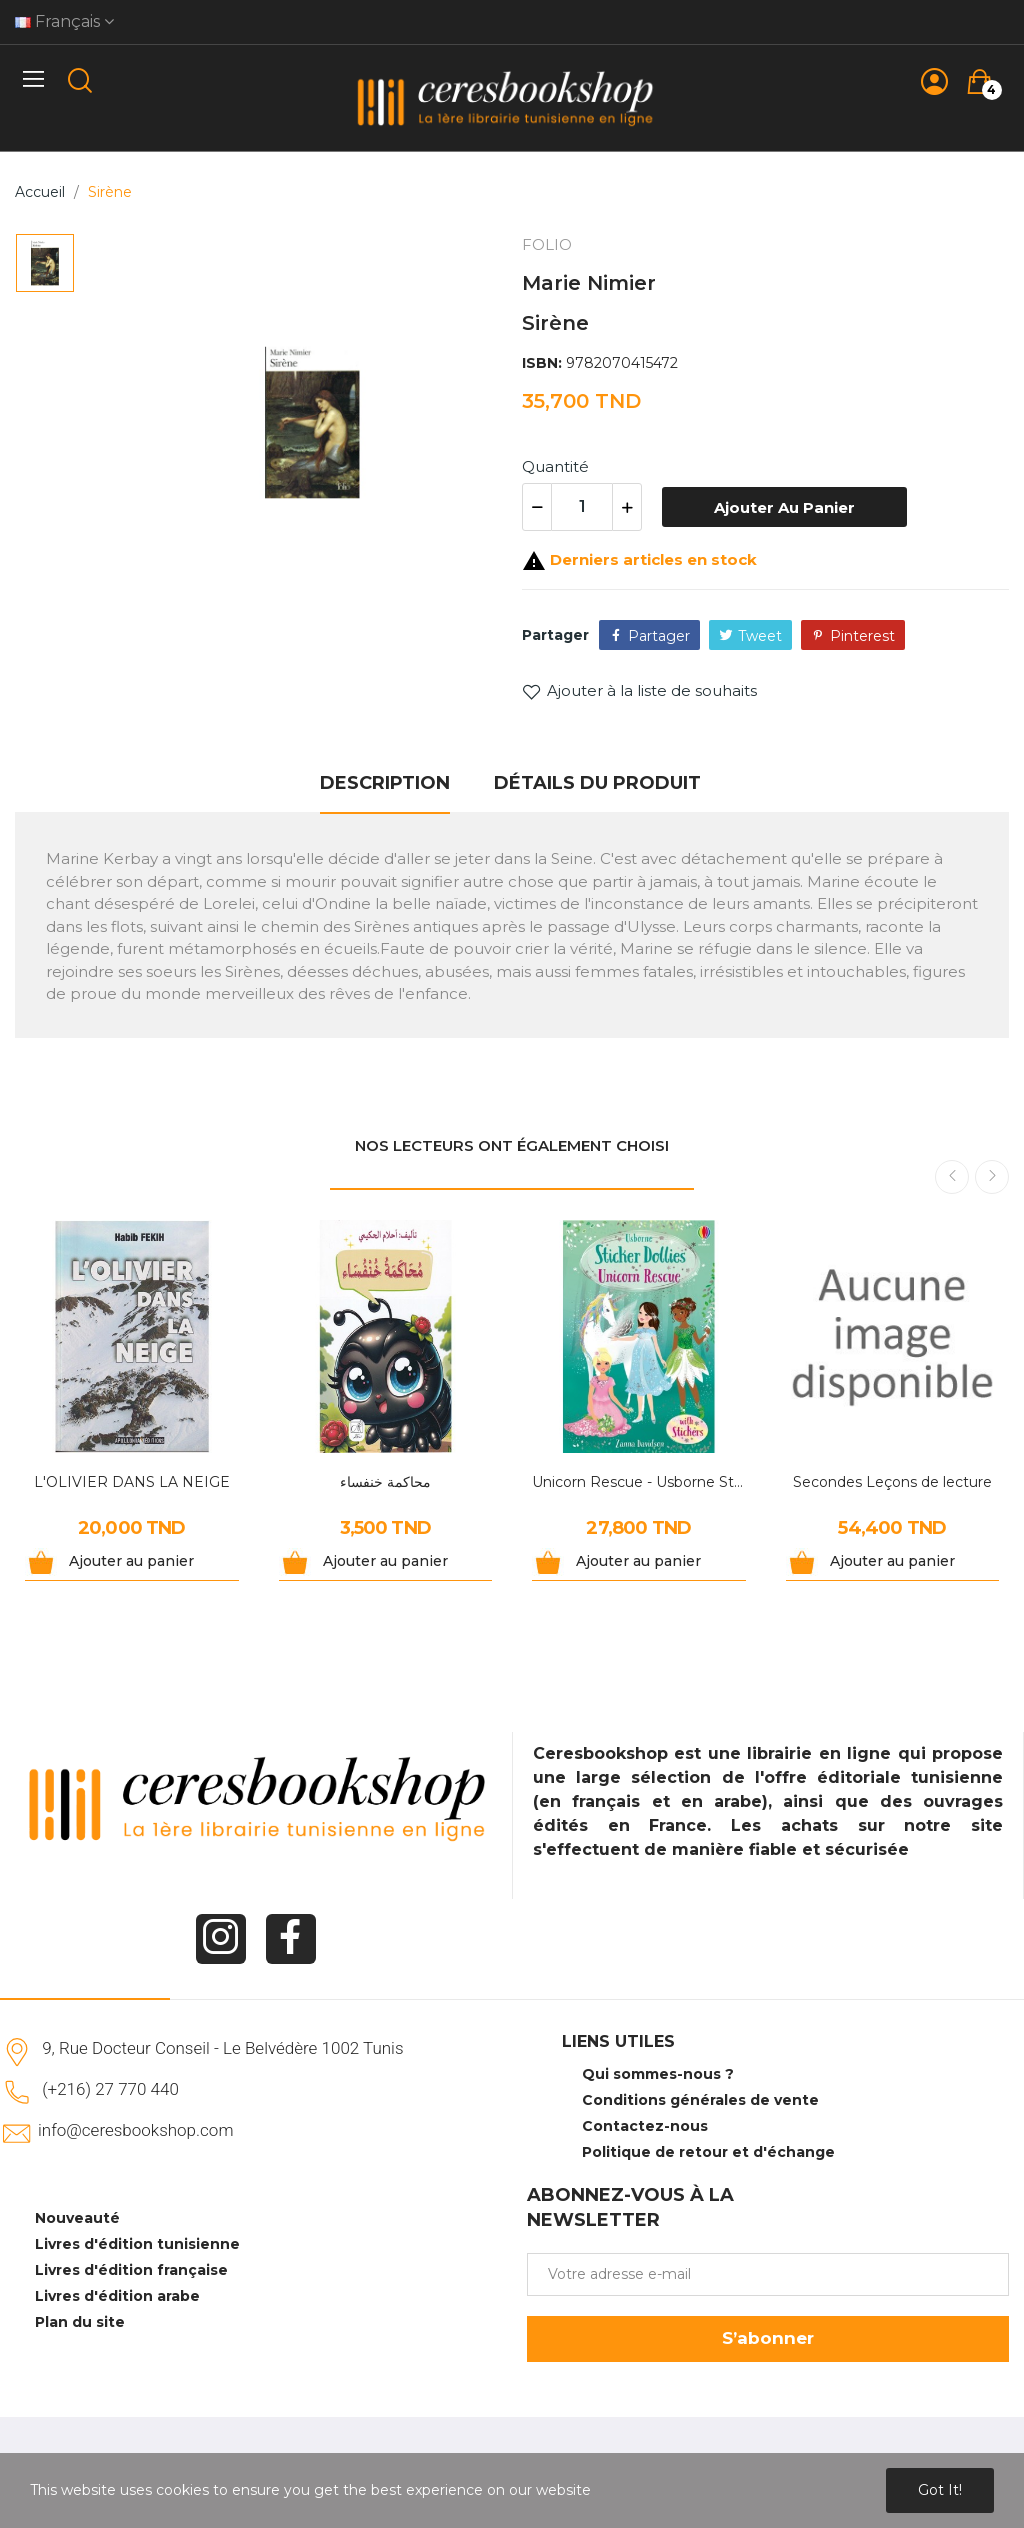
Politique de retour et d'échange (708, 2152)
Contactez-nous (645, 2126)
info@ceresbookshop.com (135, 2130)
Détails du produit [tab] (597, 783)
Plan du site (80, 2322)
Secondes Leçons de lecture (892, 1482)
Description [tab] (385, 783)
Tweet (760, 636)
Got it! (940, 2490)
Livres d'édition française (131, 2270)
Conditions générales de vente (700, 2100)
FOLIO (547, 244)
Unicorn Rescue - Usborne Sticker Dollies (639, 1482)
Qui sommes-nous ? (658, 2074)
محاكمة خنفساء (385, 1482)
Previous (952, 1177)
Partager (659, 636)
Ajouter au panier (784, 507)
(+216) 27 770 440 (110, 2089)
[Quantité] (582, 507)
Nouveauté (77, 2218)
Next (992, 1177)
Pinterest (862, 636)
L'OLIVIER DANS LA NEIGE (132, 1482)
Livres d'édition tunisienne (137, 2244)
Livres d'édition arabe (117, 2296)
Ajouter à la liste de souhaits (639, 691)
